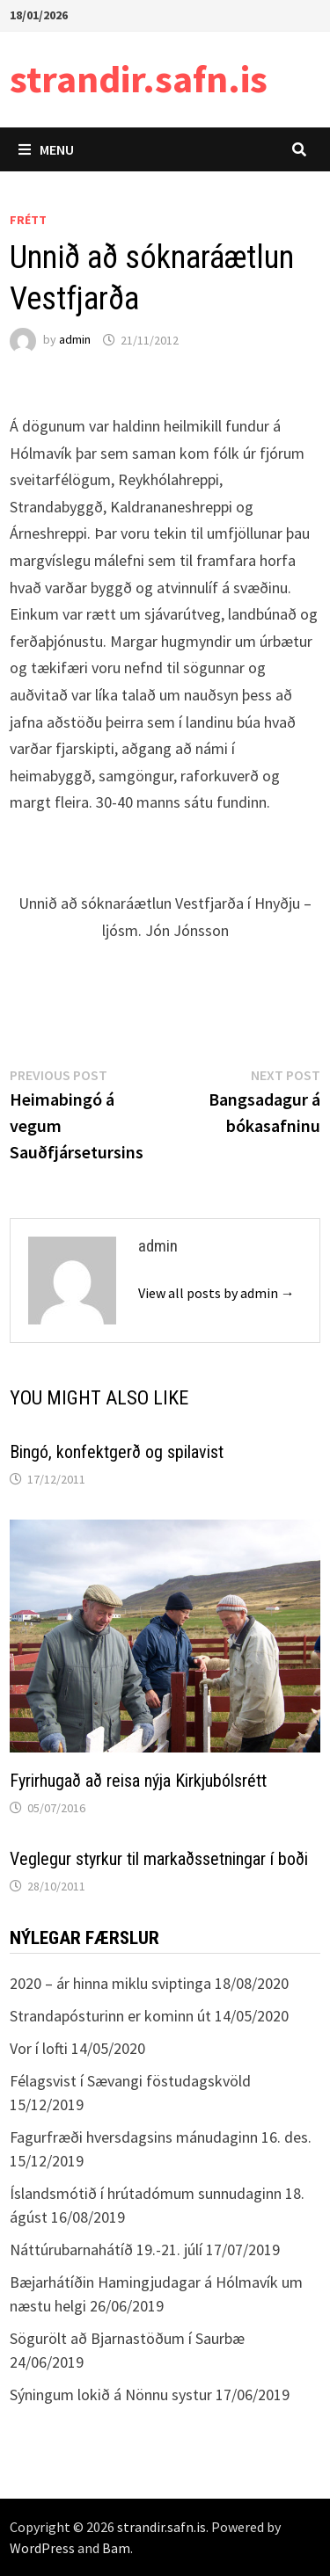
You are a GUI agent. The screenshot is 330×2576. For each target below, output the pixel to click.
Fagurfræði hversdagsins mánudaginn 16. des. (161, 2137)
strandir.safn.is (139, 78)
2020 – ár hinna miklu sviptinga (110, 1983)
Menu (46, 149)
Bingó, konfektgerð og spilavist (117, 1451)
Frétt (28, 220)
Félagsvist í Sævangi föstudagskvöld (130, 2081)
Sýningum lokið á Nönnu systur (111, 2394)
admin (75, 340)
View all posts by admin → (216, 1293)
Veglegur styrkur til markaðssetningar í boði (159, 1858)
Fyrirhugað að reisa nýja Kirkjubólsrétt (138, 1780)
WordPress (42, 2548)
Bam (116, 2548)
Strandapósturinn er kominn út (110, 2016)
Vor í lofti (39, 2048)
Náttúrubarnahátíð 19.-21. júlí (106, 2249)
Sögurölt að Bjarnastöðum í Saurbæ (127, 2338)
